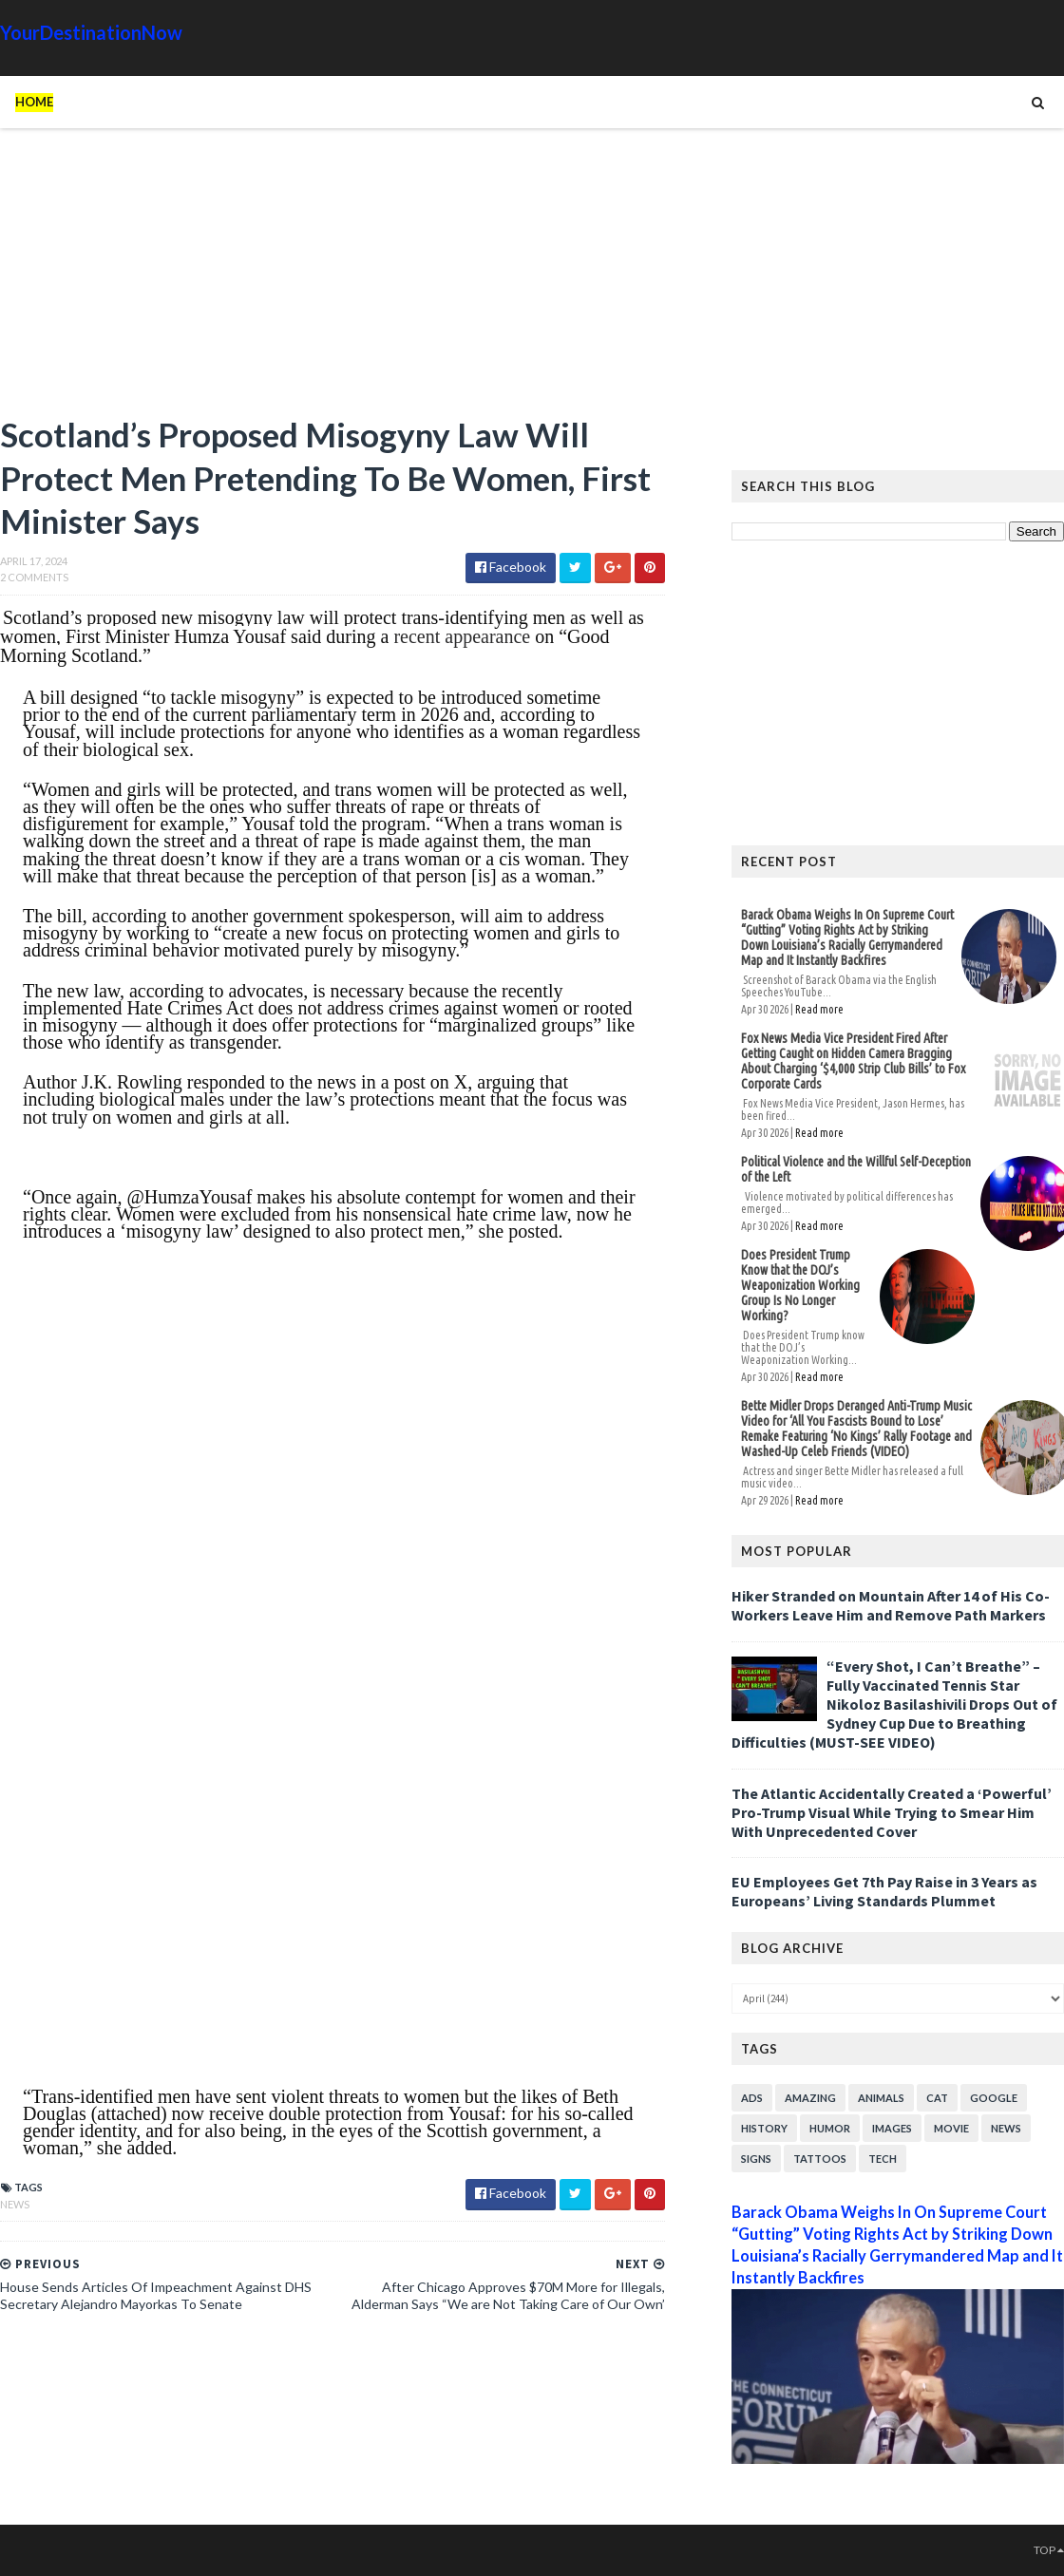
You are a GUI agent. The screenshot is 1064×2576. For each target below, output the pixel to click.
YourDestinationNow (91, 32)
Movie (951, 2128)
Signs (756, 2158)
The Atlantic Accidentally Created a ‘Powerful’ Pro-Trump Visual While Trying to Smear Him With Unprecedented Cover (892, 1812)
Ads (752, 2098)
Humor (829, 2128)
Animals (881, 2098)
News (14, 2204)
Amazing (810, 2098)
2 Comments (34, 577)
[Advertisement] (332, 280)
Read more (819, 1009)
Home (34, 101)
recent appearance (461, 636)
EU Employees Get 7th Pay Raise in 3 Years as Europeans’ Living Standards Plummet (884, 1891)
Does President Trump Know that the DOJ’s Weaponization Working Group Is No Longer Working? (800, 1285)
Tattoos (819, 2158)
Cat (937, 2098)
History (764, 2128)
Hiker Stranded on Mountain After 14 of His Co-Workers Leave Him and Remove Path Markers (891, 1605)
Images (892, 2128)
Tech (882, 2158)
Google (993, 2098)
